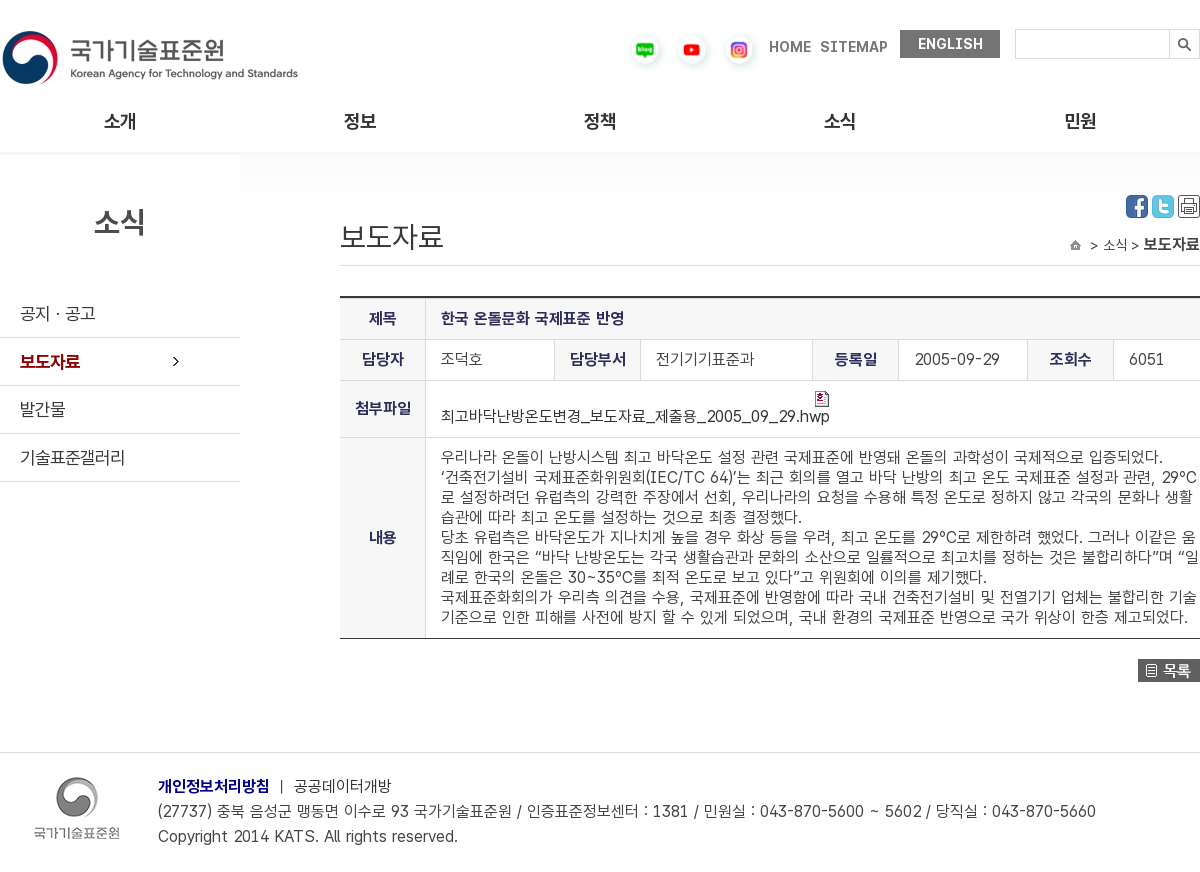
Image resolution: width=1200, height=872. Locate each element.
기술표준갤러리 (72, 457)
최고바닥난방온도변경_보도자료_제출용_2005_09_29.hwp (635, 408)
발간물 (42, 409)
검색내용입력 (1015, 29)
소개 (120, 121)
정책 (600, 121)
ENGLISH (950, 44)
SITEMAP (854, 47)
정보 (360, 121)
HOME (790, 47)
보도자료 (50, 361)
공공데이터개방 (343, 786)
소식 (840, 121)
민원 (1080, 121)
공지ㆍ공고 (57, 313)
